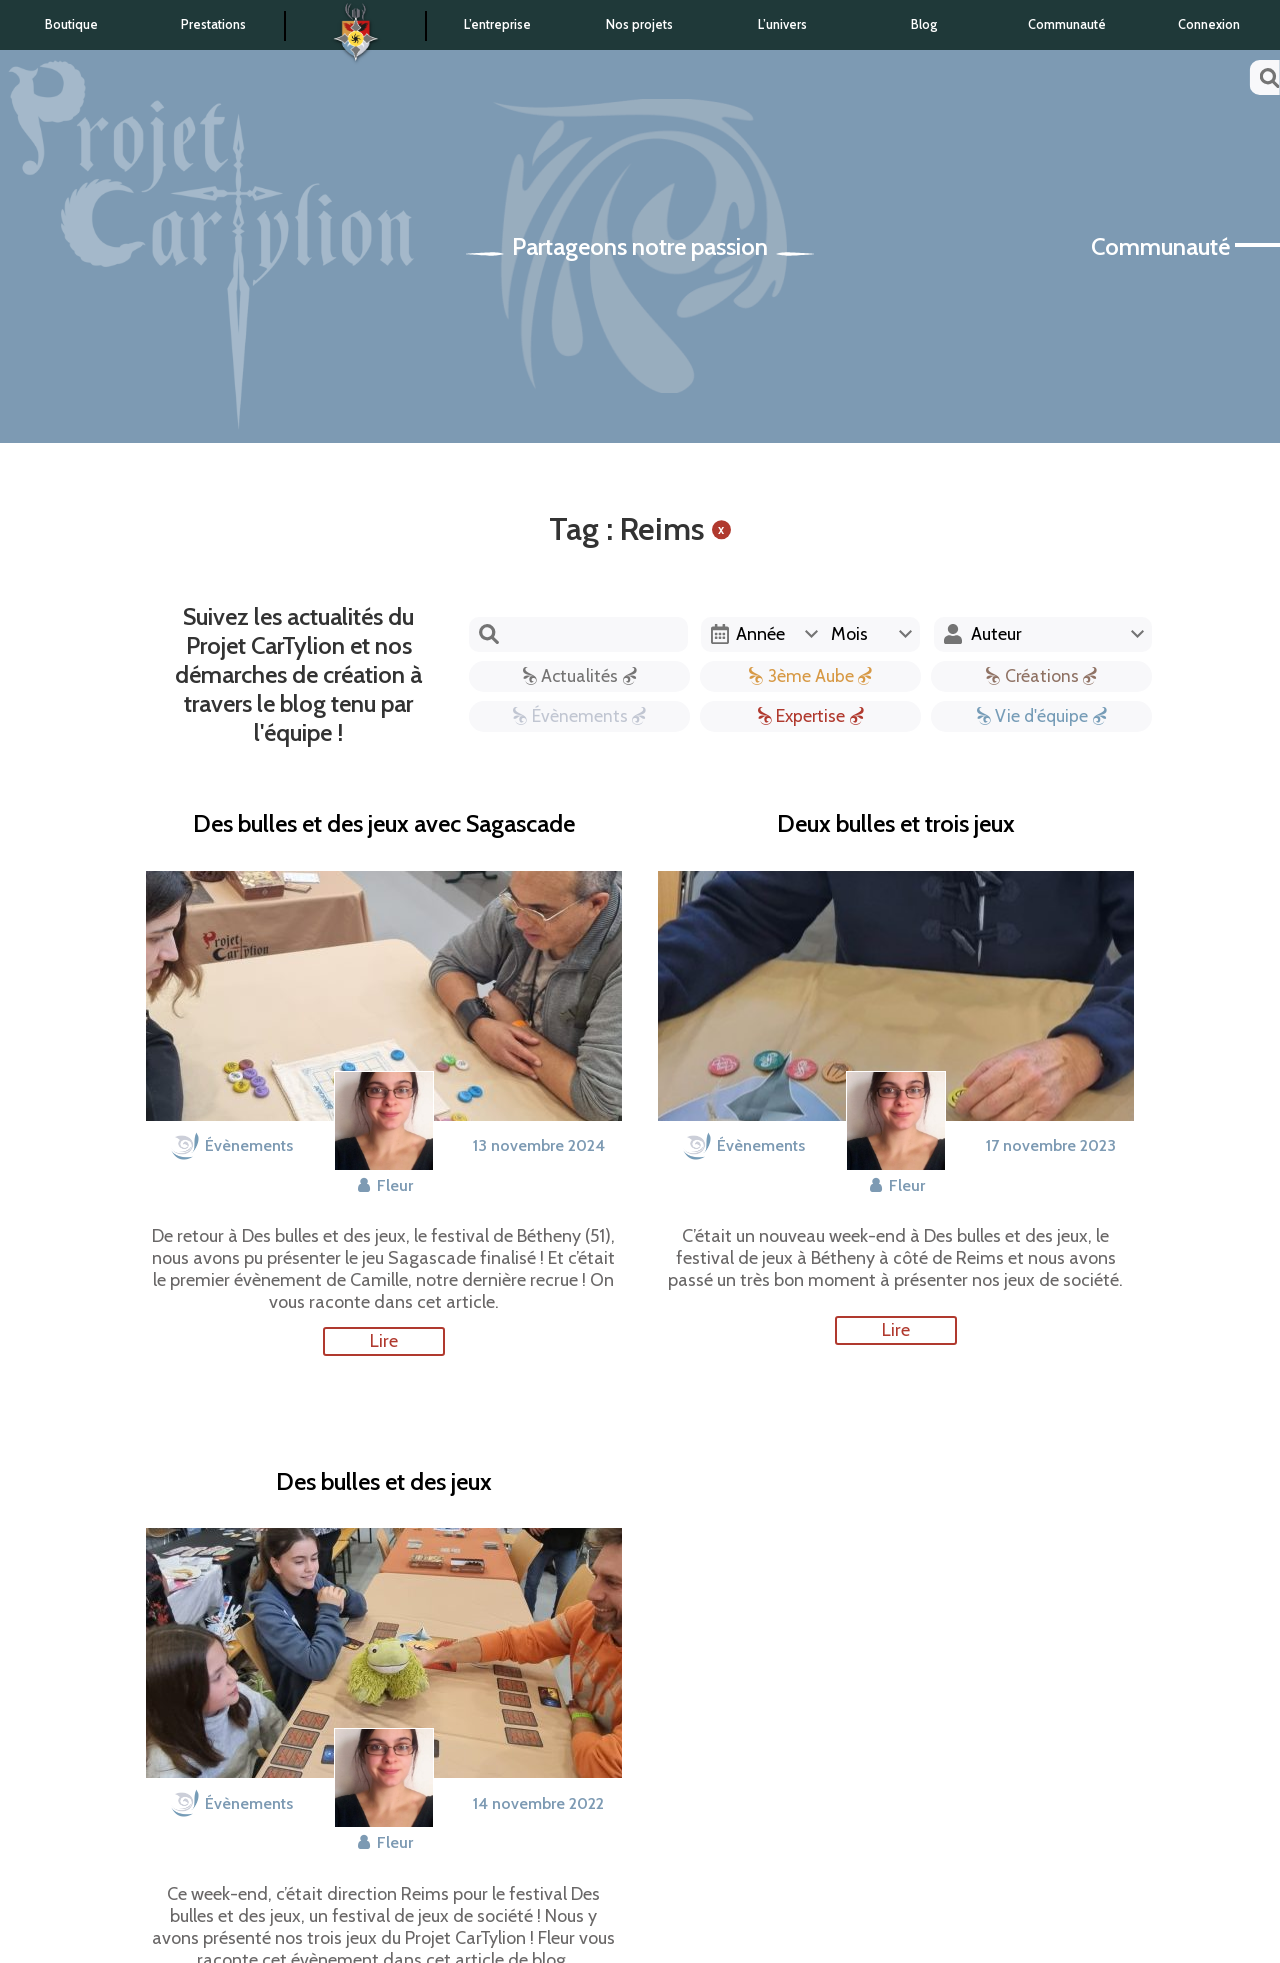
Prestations (213, 24)
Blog (924, 24)
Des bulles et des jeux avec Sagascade (384, 824)
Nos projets (639, 24)
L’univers (782, 24)
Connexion (1209, 24)
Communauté (1067, 24)
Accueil (355, 26)
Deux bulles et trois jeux (896, 824)
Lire (384, 1341)
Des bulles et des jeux (384, 1482)
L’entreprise (497, 24)
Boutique (71, 24)
